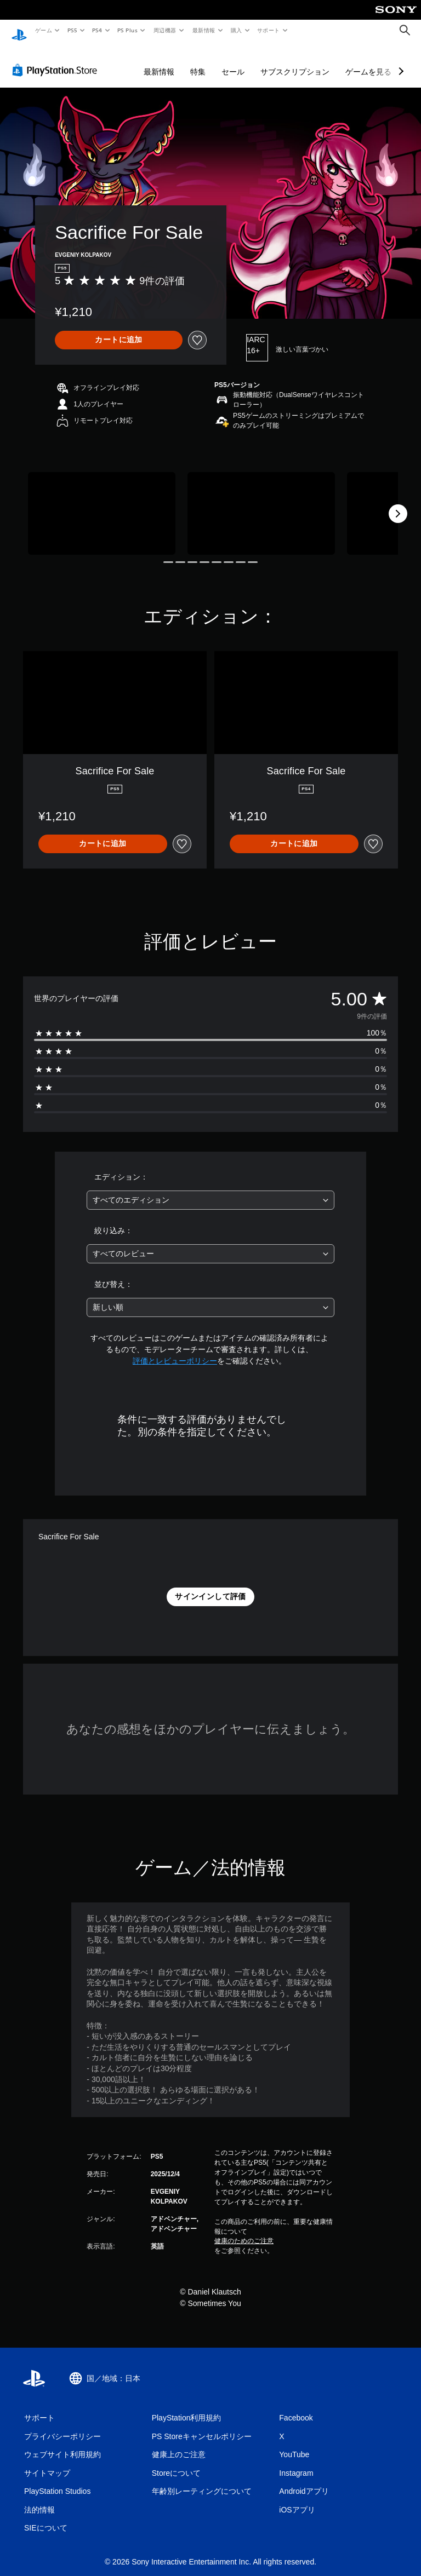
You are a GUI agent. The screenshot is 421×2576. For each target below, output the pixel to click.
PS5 (72, 30)
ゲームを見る (368, 61)
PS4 (97, 30)
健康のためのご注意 (244, 2230)
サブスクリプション (294, 61)
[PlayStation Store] (57, 59)
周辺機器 (165, 30)
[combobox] (210, 1189)
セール (232, 61)
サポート (268, 30)
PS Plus (127, 30)
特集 (198, 61)
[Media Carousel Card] (101, 503)
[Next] (398, 503)
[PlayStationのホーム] (19, 31)
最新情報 (203, 30)
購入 (236, 30)
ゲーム (43, 30)
